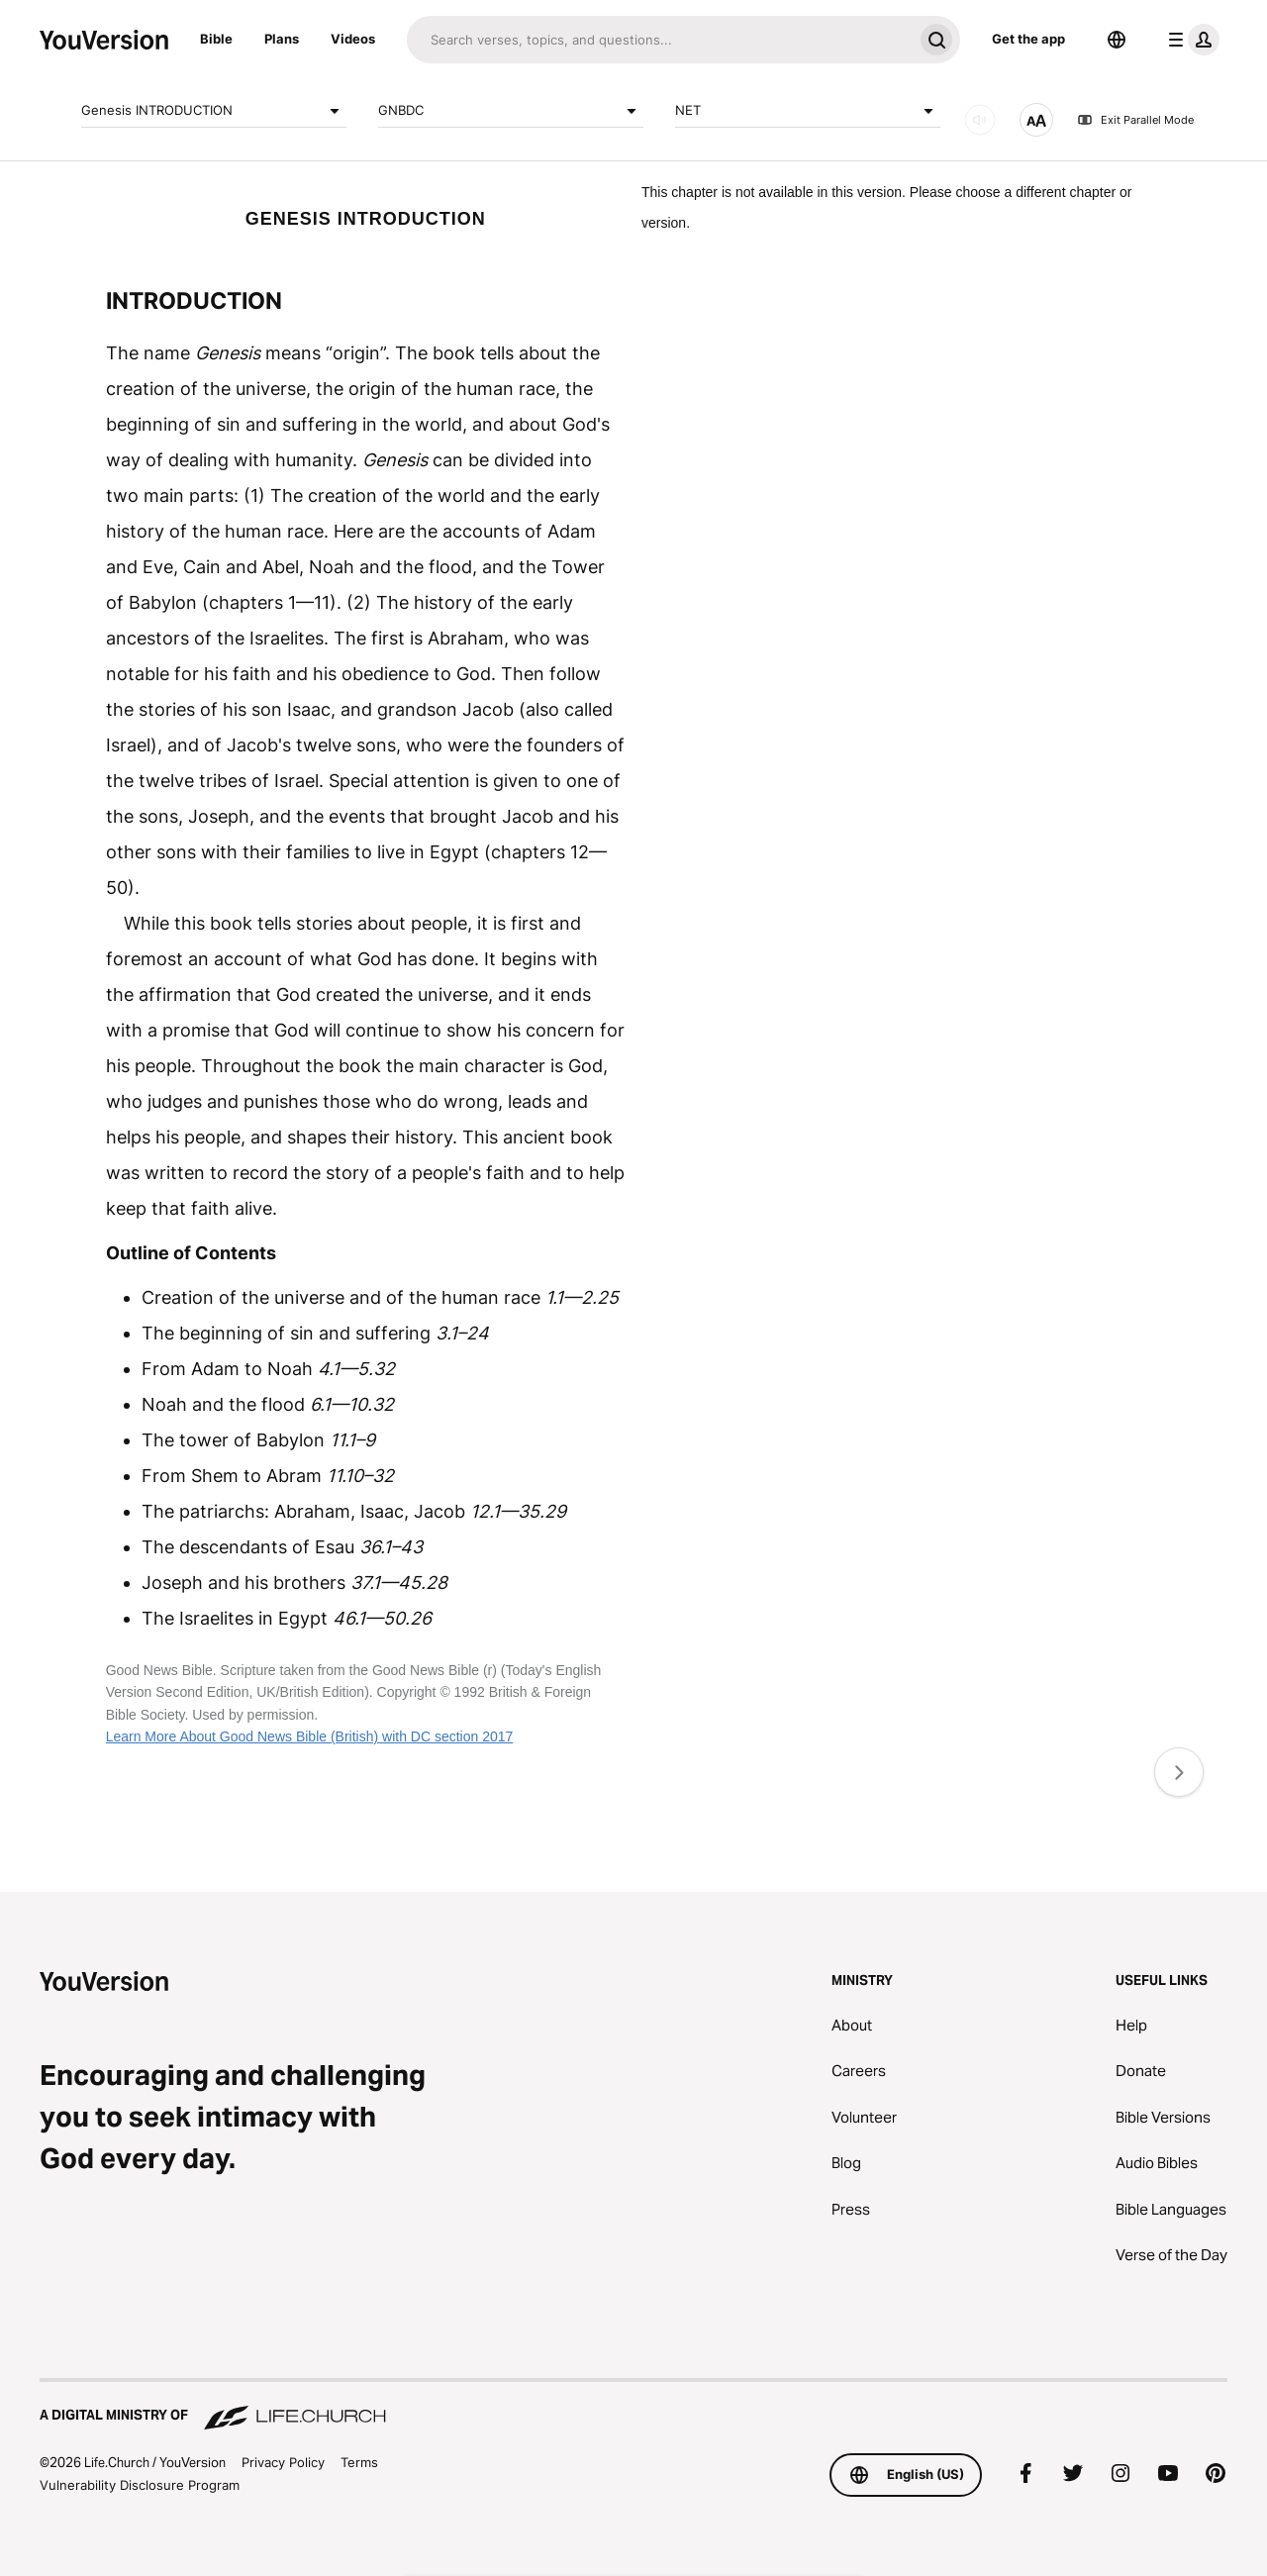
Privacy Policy (283, 2462)
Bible (216, 39)
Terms (359, 2462)
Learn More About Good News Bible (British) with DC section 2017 (310, 1736)
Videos (353, 39)
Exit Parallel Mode (1135, 120)
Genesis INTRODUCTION (213, 111)
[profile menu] (1189, 39)
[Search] (660, 39)
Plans (281, 39)
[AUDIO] (980, 120)
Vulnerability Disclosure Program (140, 2485)
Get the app (1028, 39)
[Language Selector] (1116, 39)
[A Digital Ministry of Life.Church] (633, 2405)
